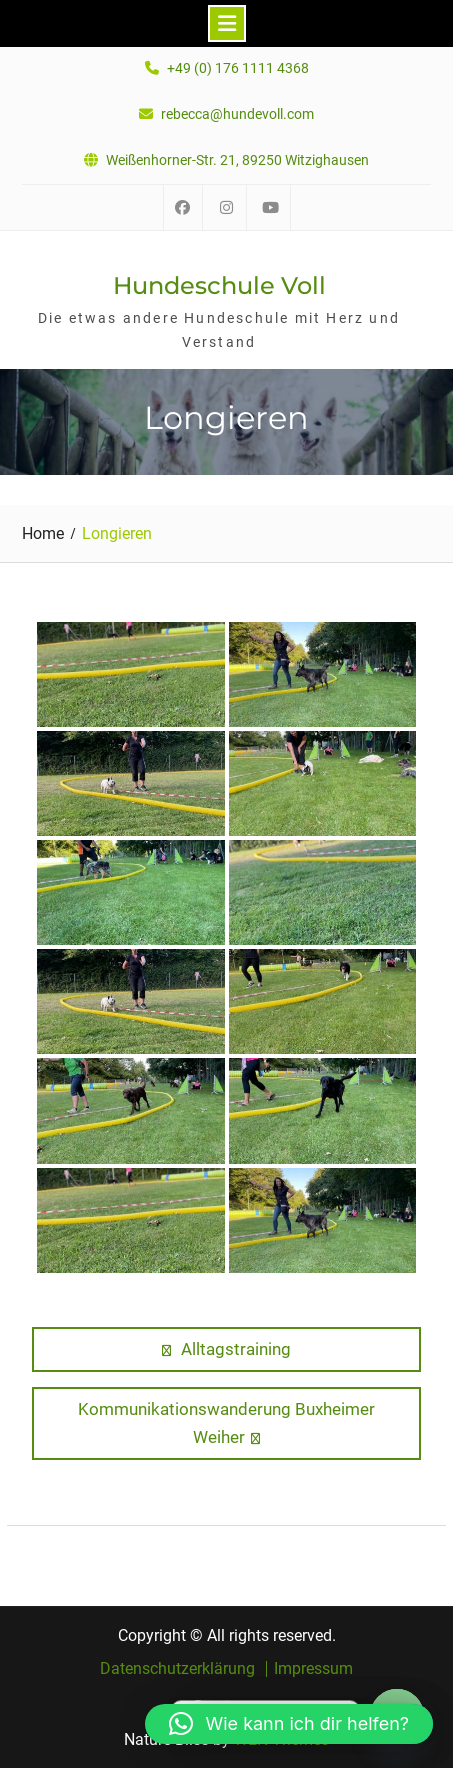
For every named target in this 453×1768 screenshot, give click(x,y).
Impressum (313, 1669)
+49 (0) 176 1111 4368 (238, 68)
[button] (289, 1724)
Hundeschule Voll (219, 285)
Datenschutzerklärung (177, 1669)
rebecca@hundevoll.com (237, 114)
